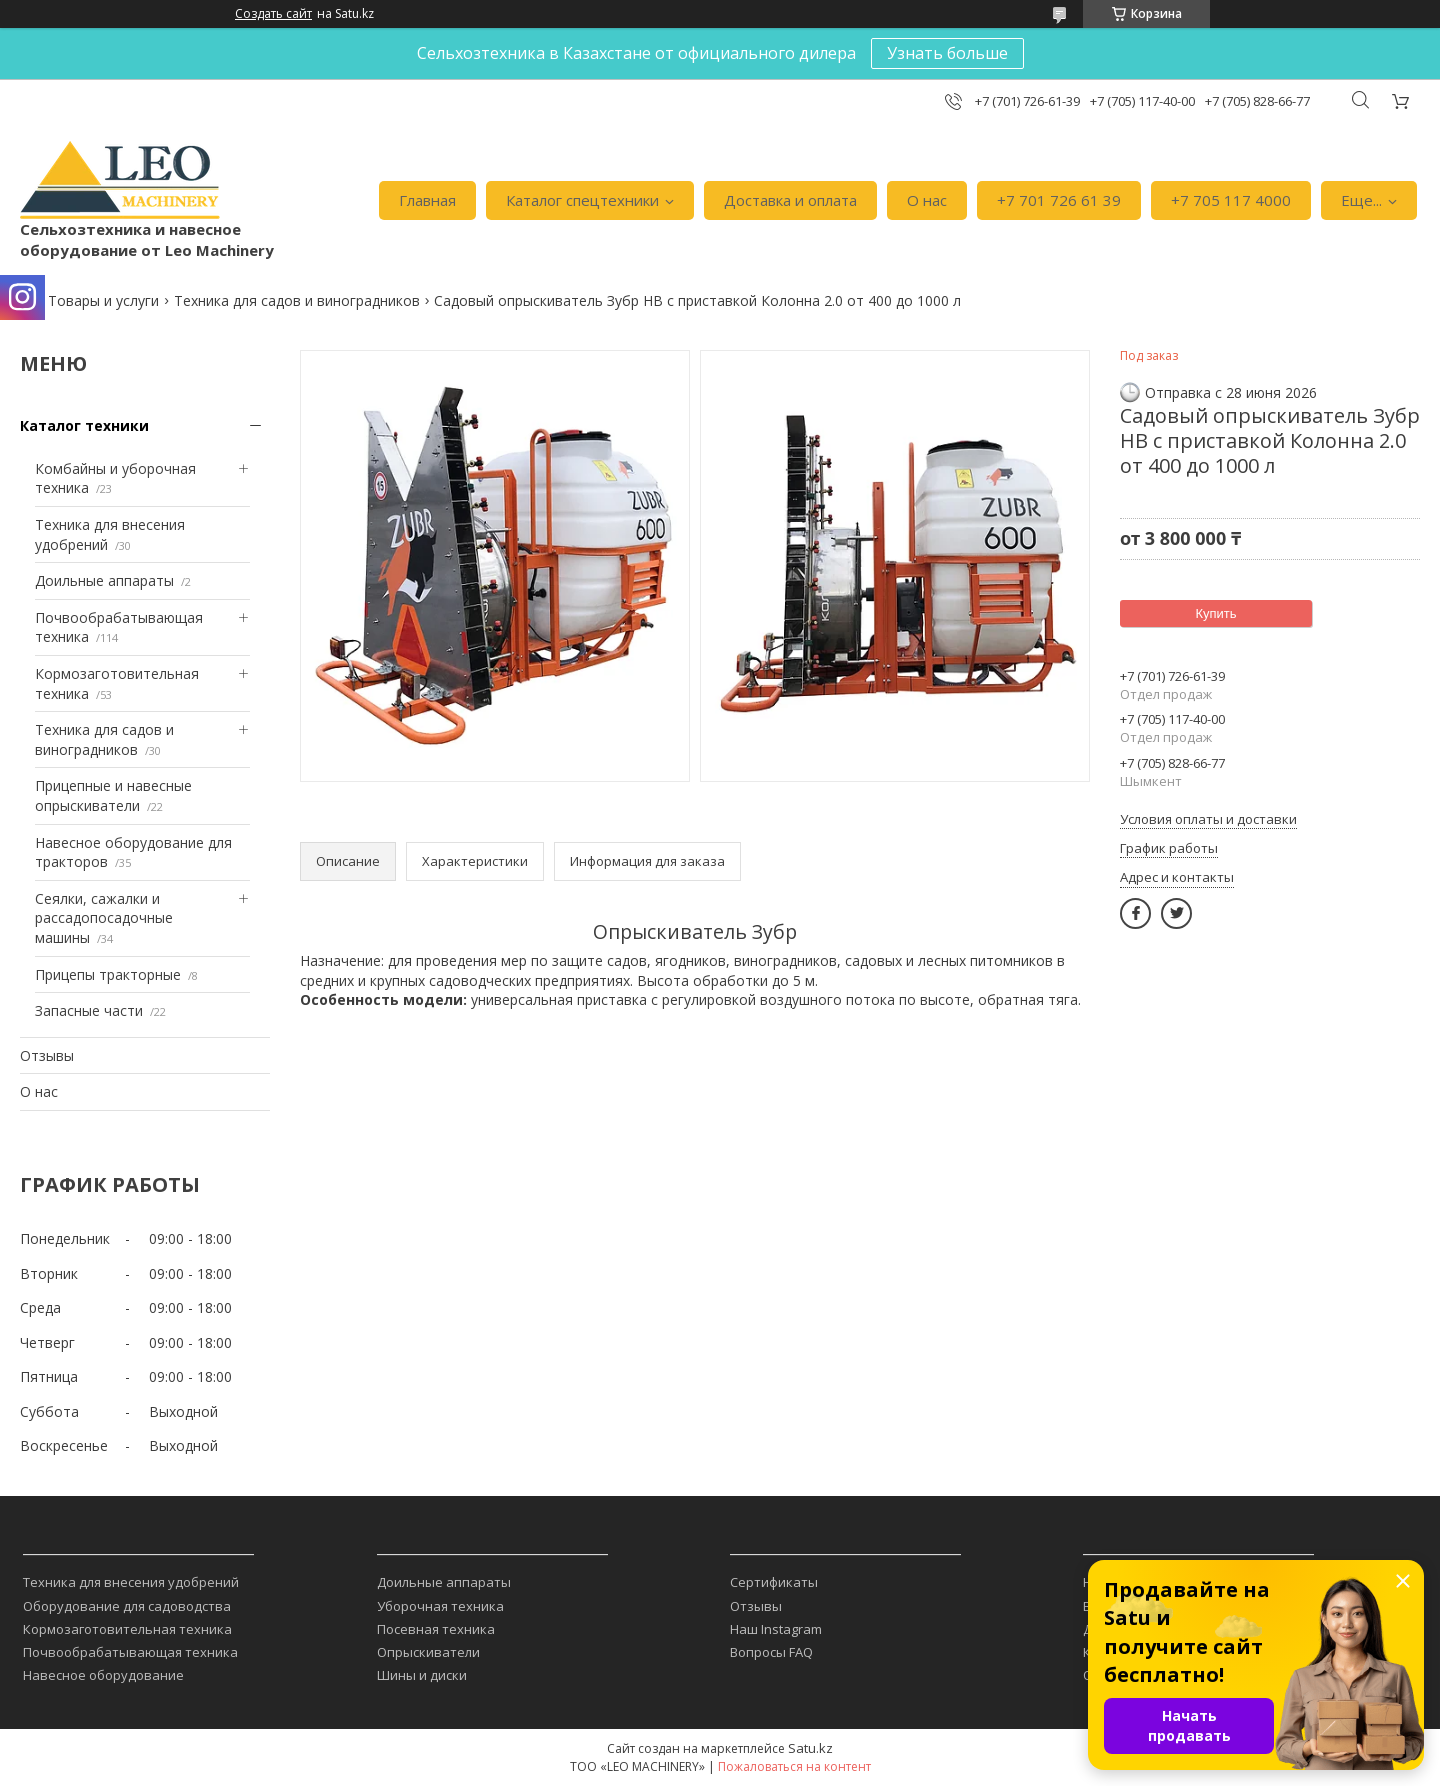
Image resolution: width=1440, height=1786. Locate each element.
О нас (927, 200)
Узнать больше (947, 53)
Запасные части (89, 1010)
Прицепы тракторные (108, 974)
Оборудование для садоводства (127, 1606)
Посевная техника (436, 1629)
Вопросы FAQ (771, 1652)
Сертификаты (774, 1582)
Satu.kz (810, 1748)
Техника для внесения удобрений (131, 1582)
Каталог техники (84, 425)
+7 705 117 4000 (1231, 200)
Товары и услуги (103, 300)
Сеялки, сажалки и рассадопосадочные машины (104, 918)
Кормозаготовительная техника (127, 1629)
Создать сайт (273, 14)
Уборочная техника (440, 1606)
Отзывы (47, 1055)
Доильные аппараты (104, 580)
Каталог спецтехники (582, 200)
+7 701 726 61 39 (1059, 200)
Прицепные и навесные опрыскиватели (113, 795)
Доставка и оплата (790, 200)
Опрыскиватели (428, 1652)
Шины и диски (422, 1675)
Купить (1215, 613)
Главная (427, 200)
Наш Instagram (776, 1629)
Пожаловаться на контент (794, 1766)
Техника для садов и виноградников (297, 300)
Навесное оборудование (103, 1675)
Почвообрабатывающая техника (130, 1652)
